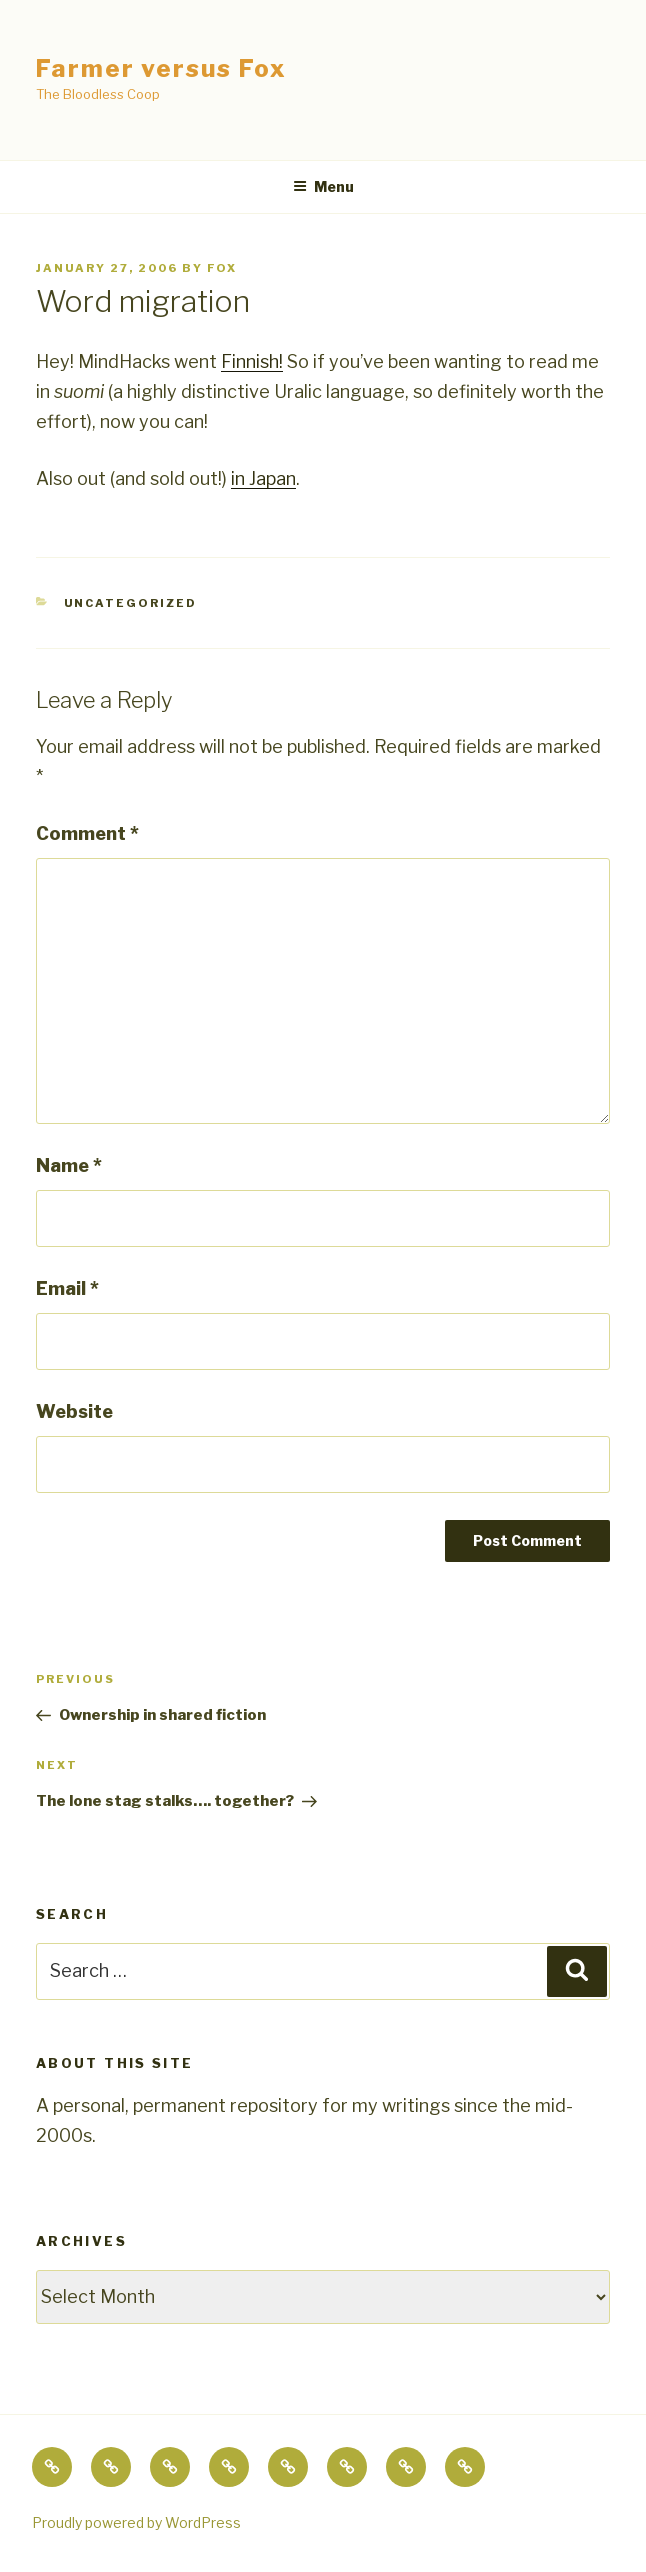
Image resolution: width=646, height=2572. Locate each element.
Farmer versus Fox (161, 68)
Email (67, 1288)
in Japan (263, 478)
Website (74, 1411)
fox (222, 268)
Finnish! (252, 361)
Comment (87, 833)
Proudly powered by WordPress (136, 2522)
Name (69, 1165)
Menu (323, 186)
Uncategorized (131, 603)
